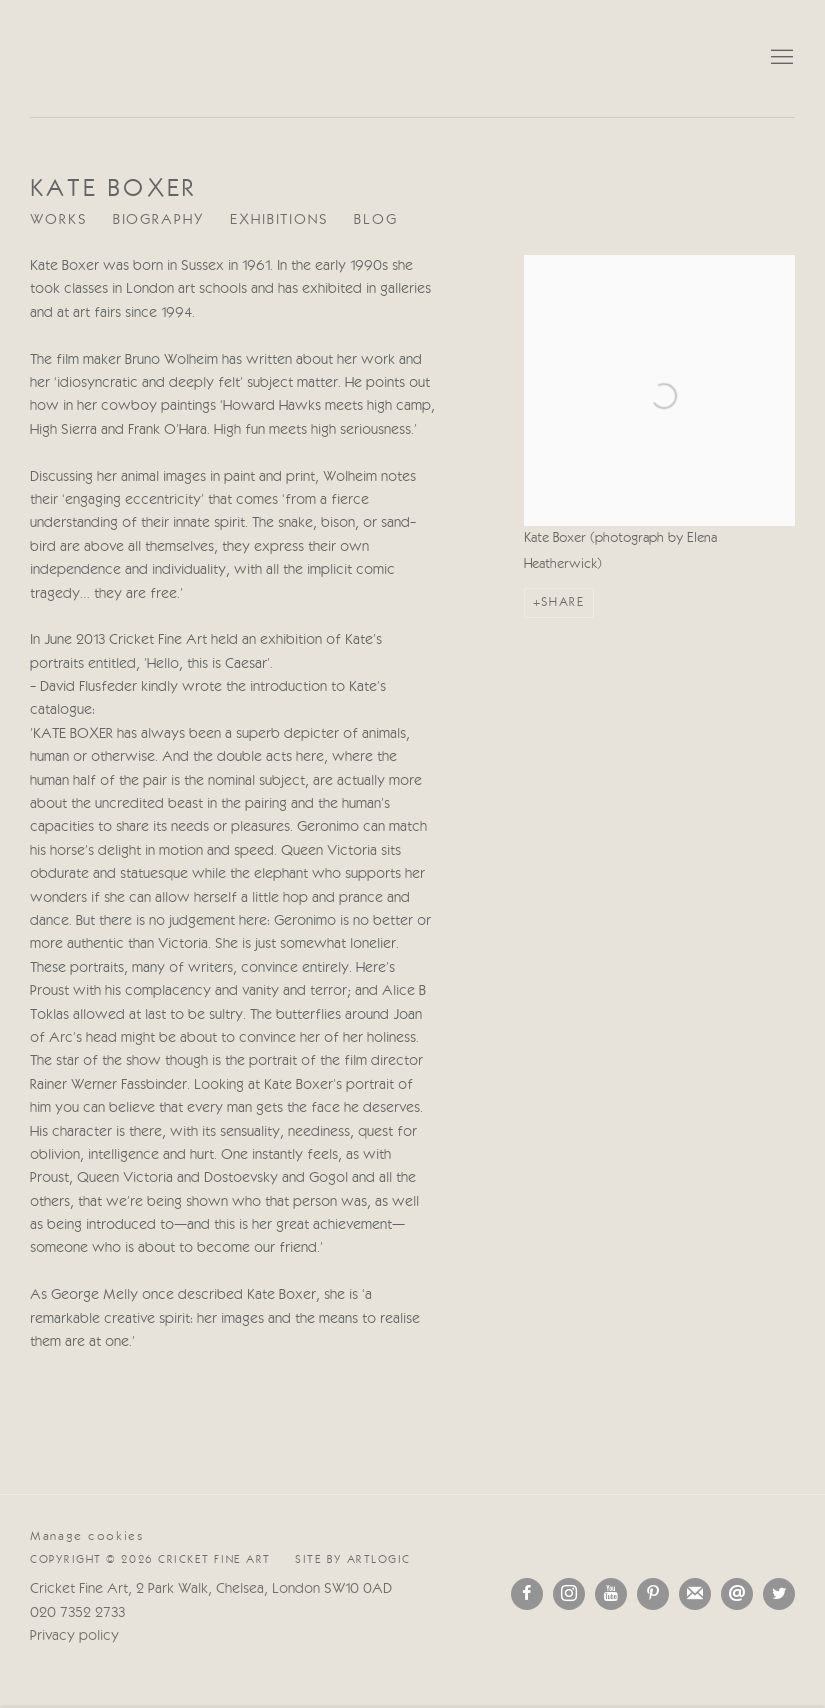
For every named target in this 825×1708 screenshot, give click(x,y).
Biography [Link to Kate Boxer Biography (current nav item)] (159, 220)
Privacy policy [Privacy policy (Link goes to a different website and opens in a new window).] (74, 1636)
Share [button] (562, 602)
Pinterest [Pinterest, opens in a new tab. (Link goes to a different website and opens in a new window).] (653, 1594)
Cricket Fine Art (413, 58)
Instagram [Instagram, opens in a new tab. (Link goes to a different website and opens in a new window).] (569, 1594)
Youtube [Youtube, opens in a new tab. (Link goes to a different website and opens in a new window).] (611, 1594)
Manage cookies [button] (87, 1536)
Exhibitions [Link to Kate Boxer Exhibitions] (279, 220)
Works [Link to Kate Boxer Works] (59, 220)
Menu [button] (780, 58)
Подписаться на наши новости (695, 1594)
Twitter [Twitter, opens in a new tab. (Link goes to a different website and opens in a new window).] (779, 1594)
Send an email (737, 1594)
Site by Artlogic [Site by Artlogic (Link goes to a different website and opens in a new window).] (353, 1560)
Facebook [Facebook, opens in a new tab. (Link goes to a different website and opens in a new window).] (527, 1594)
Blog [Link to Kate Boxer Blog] (376, 220)
